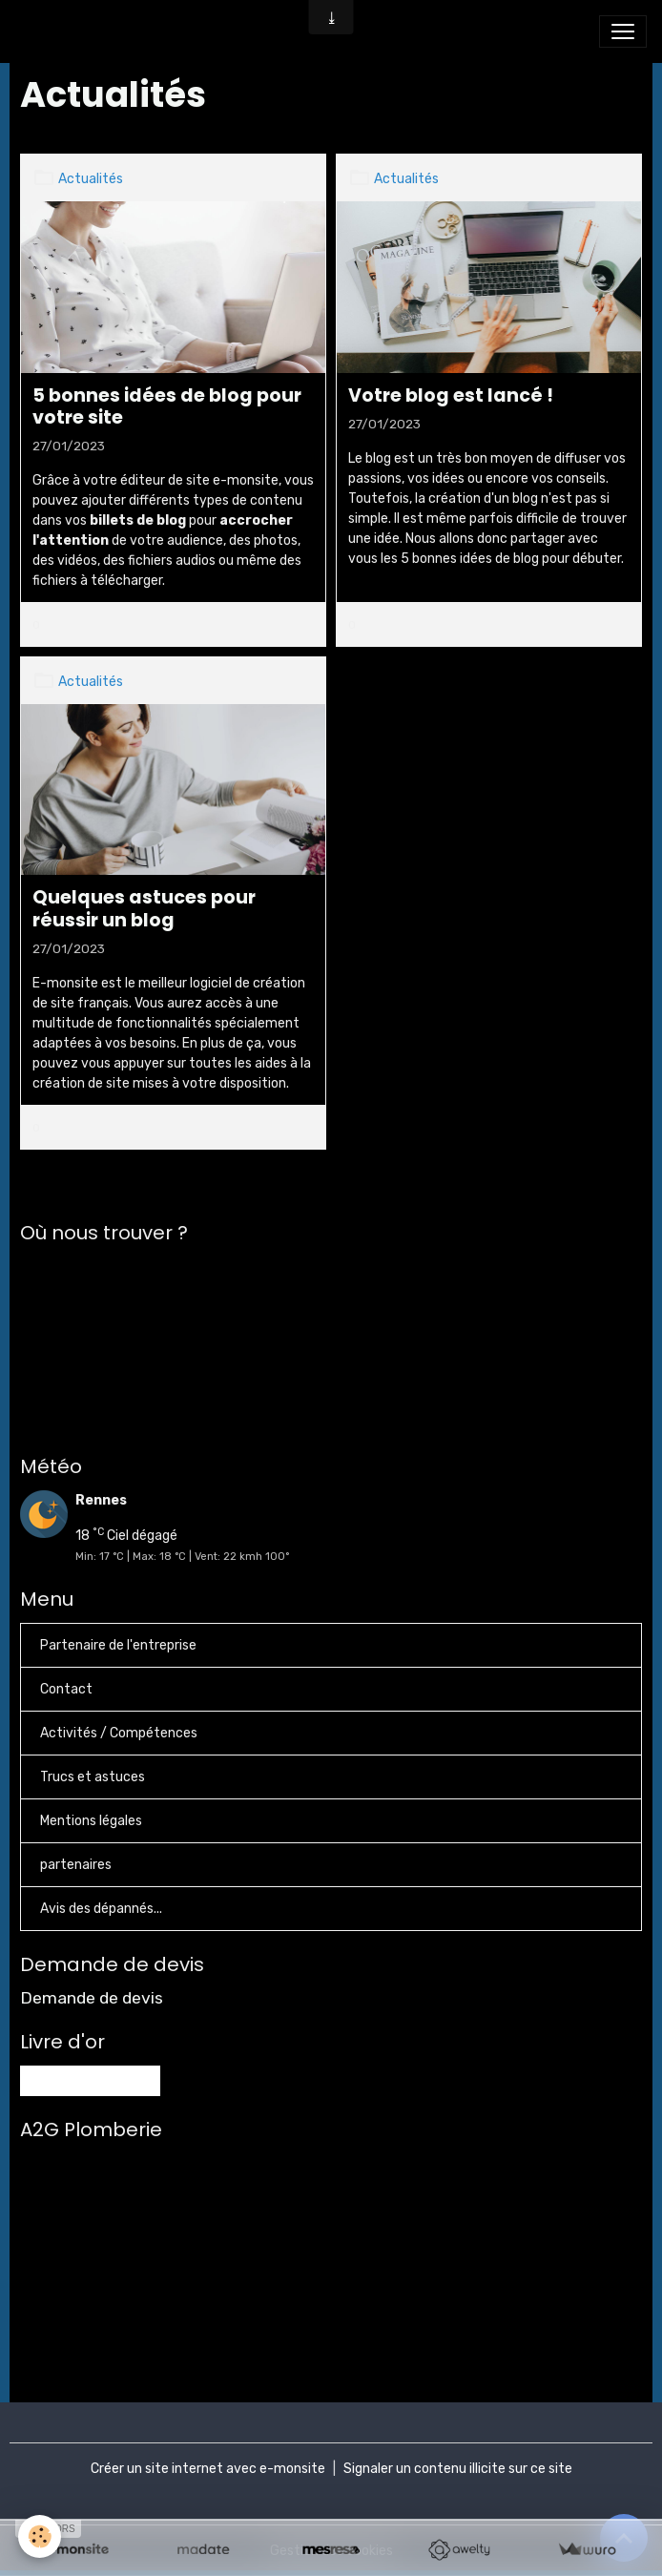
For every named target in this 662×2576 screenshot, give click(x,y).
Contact (66, 1689)
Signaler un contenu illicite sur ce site (457, 2469)
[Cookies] (40, 2536)
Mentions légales (91, 1821)
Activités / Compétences (118, 1733)
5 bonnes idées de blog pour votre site (166, 406)
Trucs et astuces (92, 1777)
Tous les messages (90, 2080)
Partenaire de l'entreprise (118, 1645)
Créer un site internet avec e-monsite (208, 2469)
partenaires (76, 1865)
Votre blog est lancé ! (450, 395)
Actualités (90, 179)
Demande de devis (91, 1997)
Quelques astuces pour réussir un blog (144, 908)
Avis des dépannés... (101, 1909)
